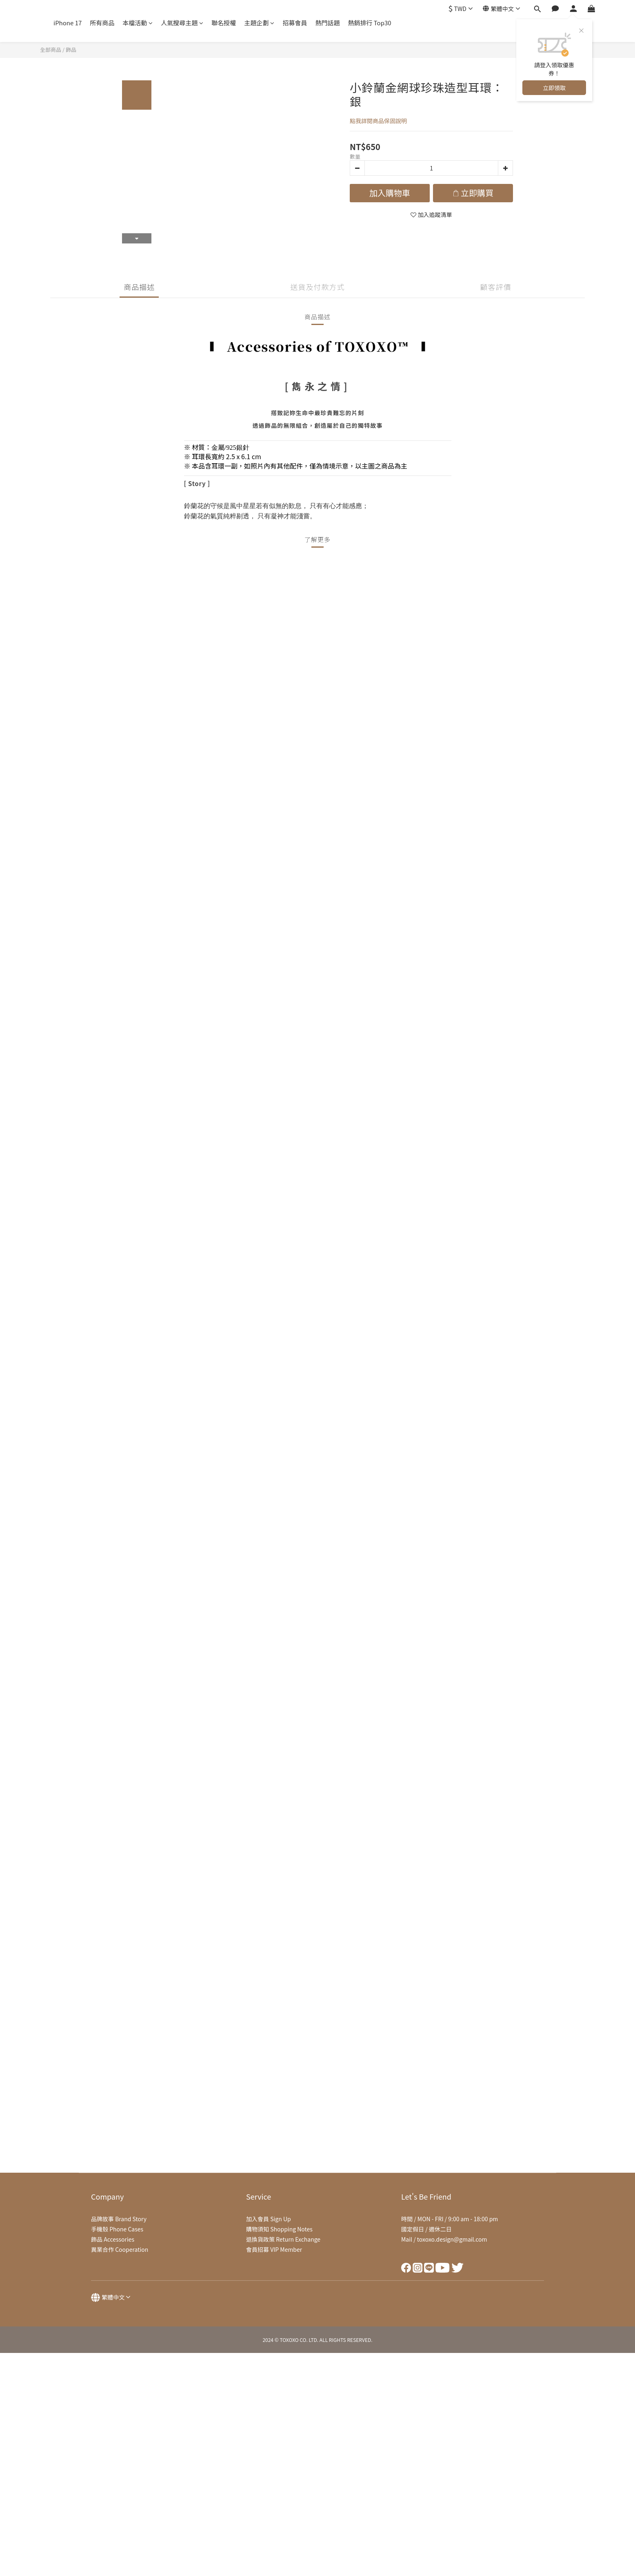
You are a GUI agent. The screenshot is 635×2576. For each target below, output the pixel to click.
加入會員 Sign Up (268, 2219)
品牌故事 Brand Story (119, 2219)
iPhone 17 (67, 22)
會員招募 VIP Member (274, 2249)
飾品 (71, 49)
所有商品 (102, 22)
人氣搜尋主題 (182, 22)
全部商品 (50, 49)
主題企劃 (259, 22)
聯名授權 (223, 22)
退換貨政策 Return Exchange (283, 2239)
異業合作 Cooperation (119, 2249)
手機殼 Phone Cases (117, 2229)
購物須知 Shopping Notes (279, 2229)
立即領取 (554, 88)
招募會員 (294, 22)
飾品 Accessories (112, 2239)
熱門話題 (327, 22)
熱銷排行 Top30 (369, 22)
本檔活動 (137, 22)
